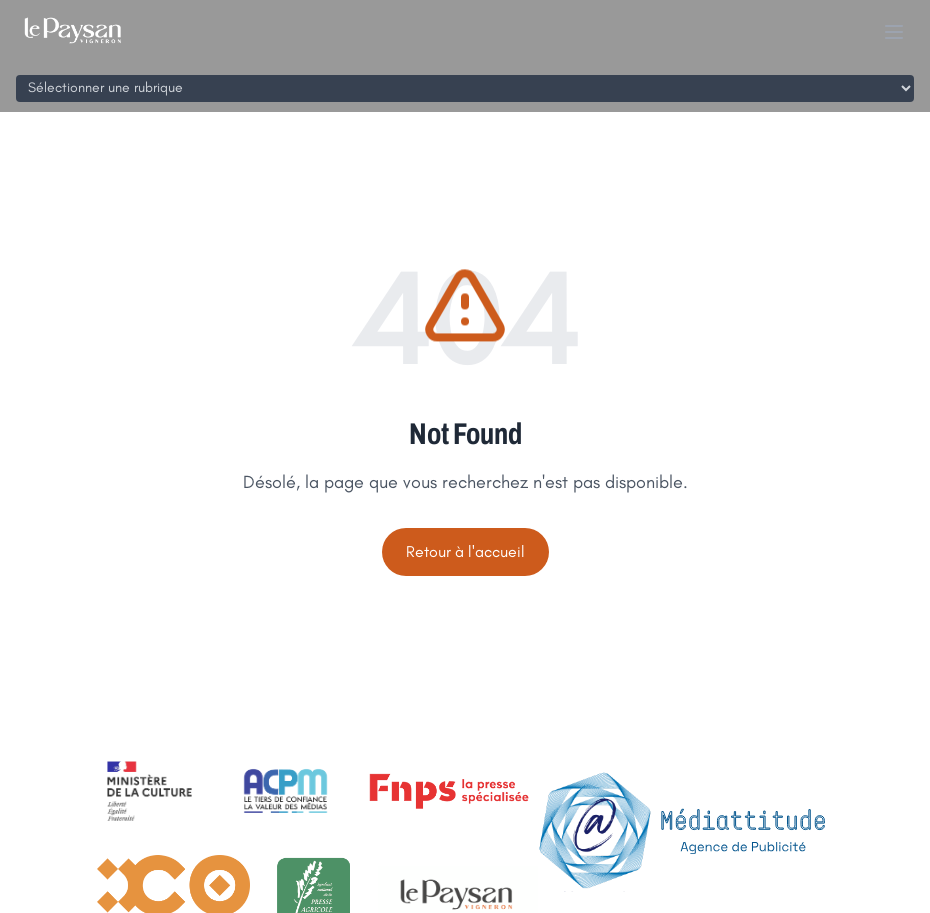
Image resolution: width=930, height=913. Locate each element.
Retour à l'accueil (465, 551)
